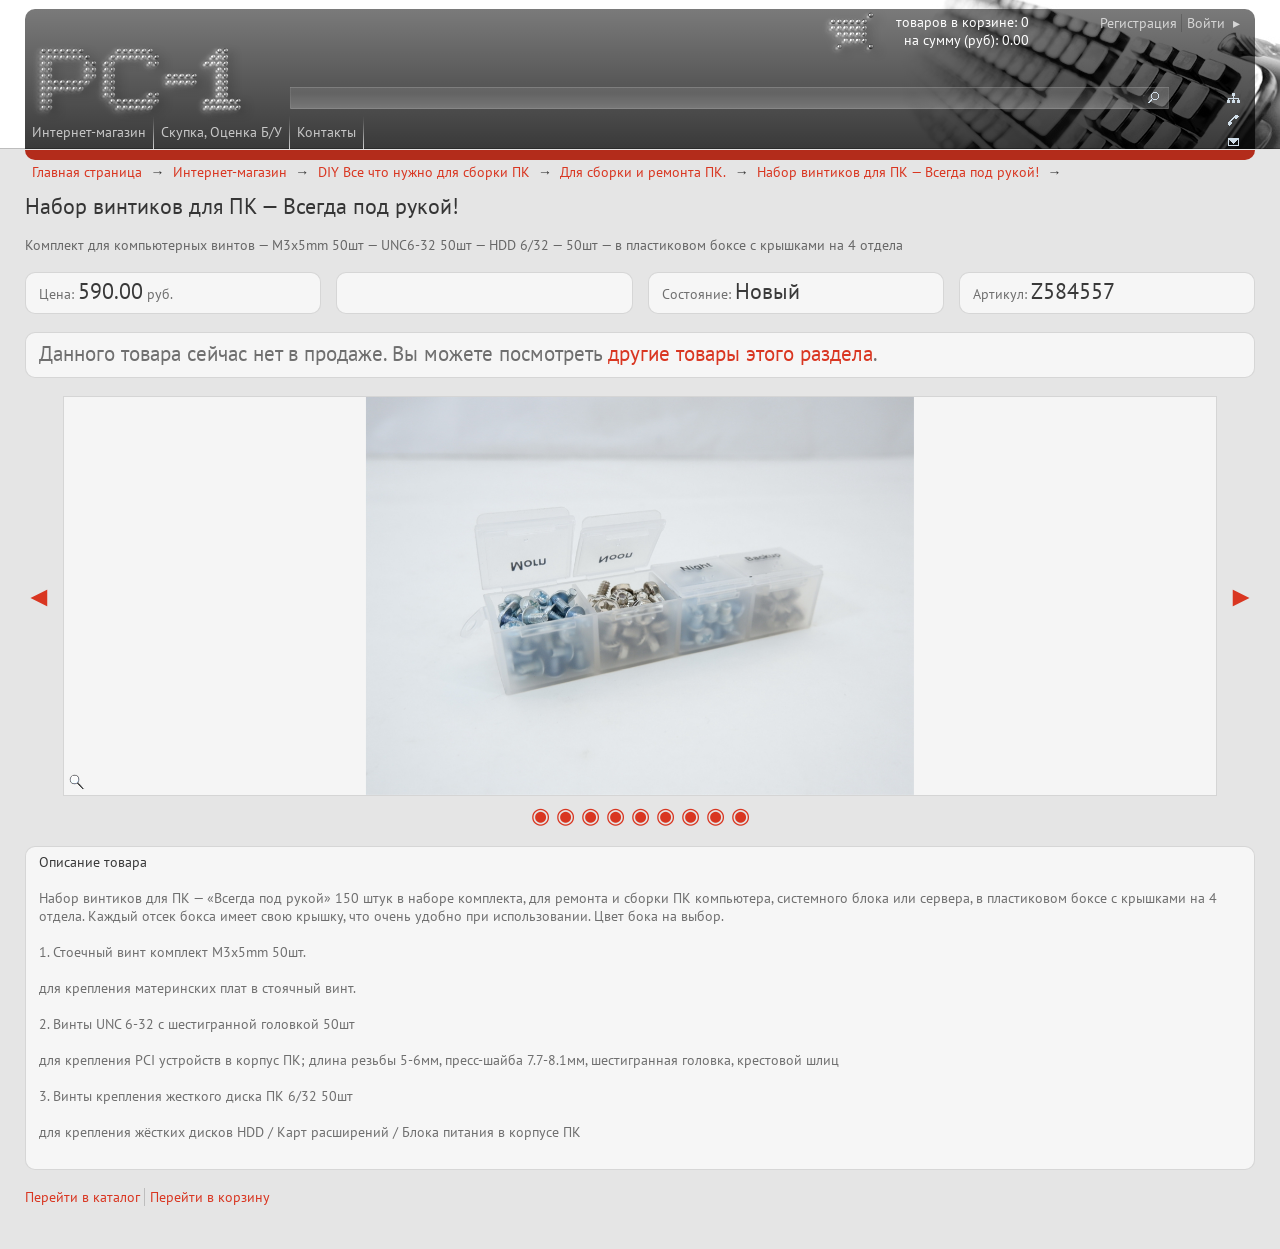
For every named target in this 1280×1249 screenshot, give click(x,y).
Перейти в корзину (210, 1197)
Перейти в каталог (82, 1197)
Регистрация (1138, 23)
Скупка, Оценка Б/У (221, 132)
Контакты (326, 132)
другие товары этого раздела (740, 353)
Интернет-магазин (89, 132)
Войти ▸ (1213, 23)
